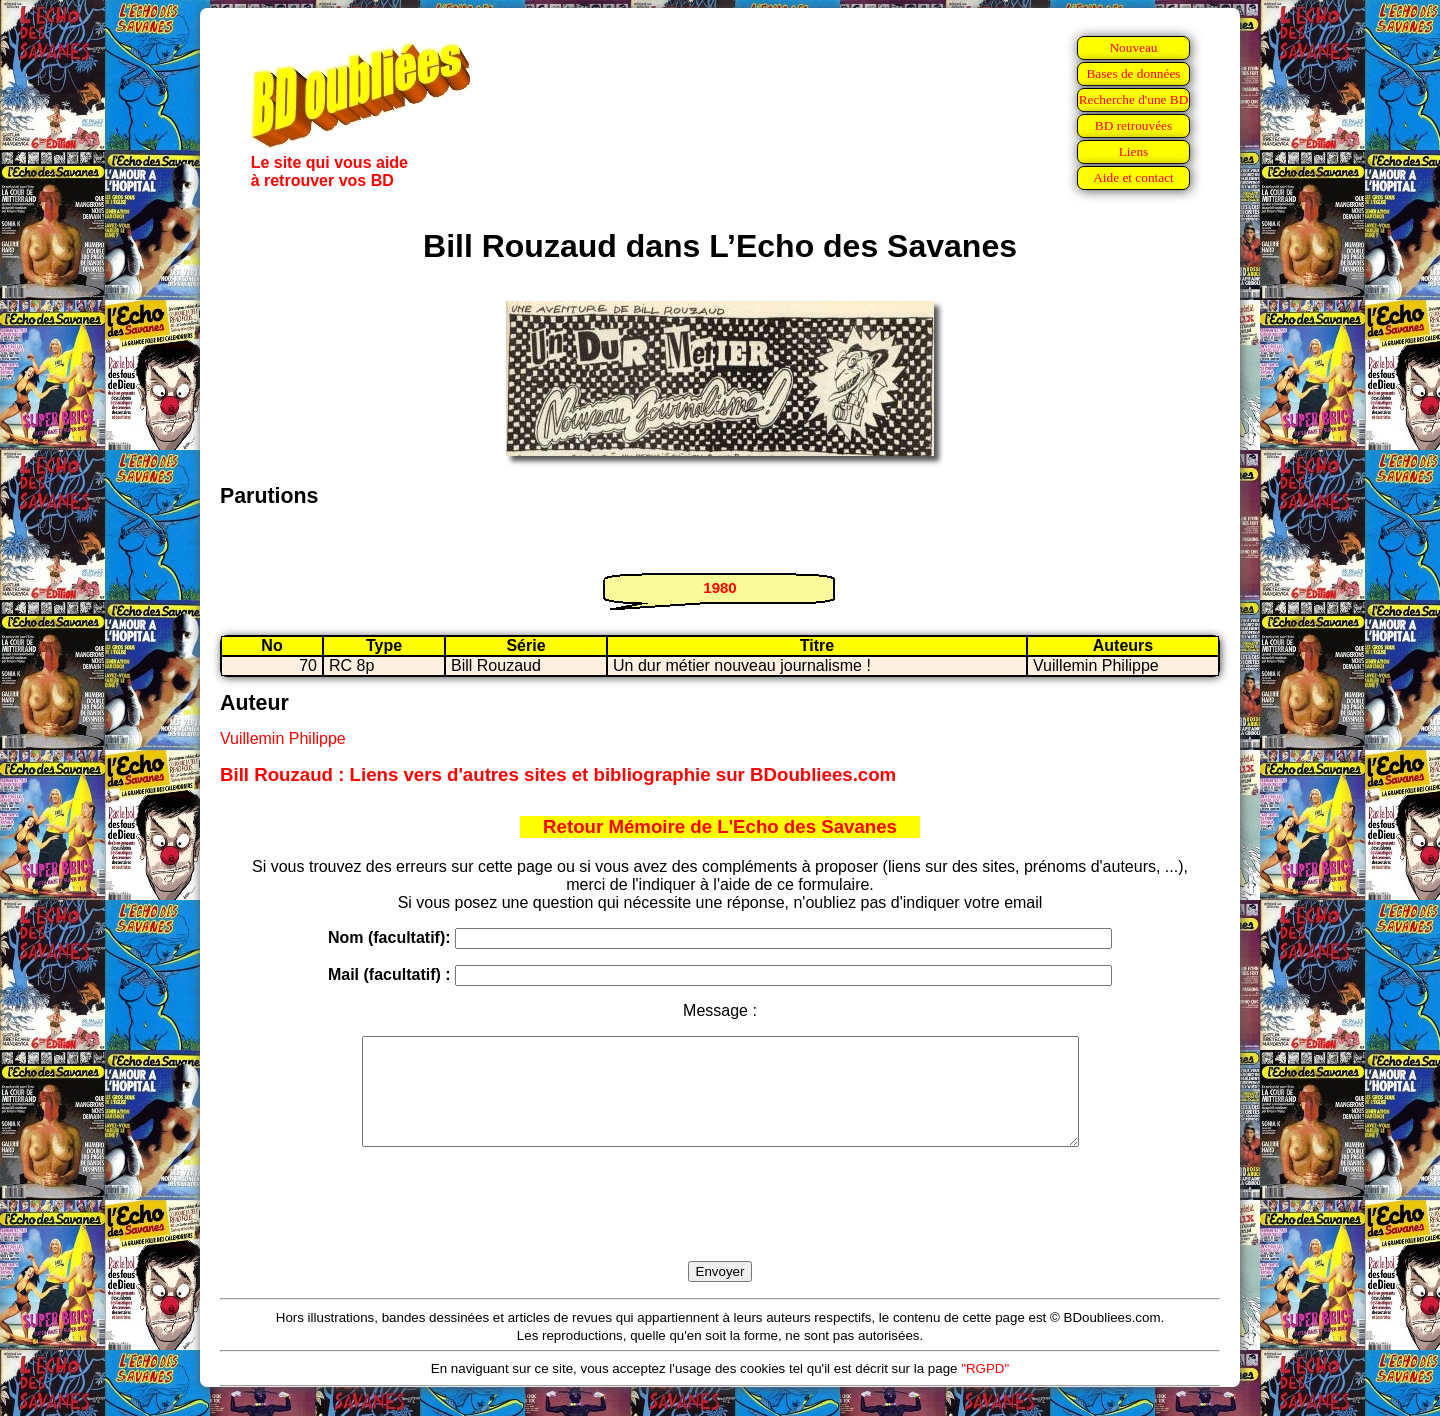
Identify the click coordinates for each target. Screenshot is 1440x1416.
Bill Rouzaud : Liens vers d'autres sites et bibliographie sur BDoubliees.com (558, 774)
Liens (1134, 151)
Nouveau (1133, 47)
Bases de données (1133, 73)
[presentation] (720, 1227)
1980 (719, 587)
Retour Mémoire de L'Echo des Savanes (720, 826)
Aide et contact (1133, 177)
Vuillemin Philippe (283, 738)
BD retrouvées (1133, 125)
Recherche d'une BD (1134, 99)
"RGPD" (985, 1389)
